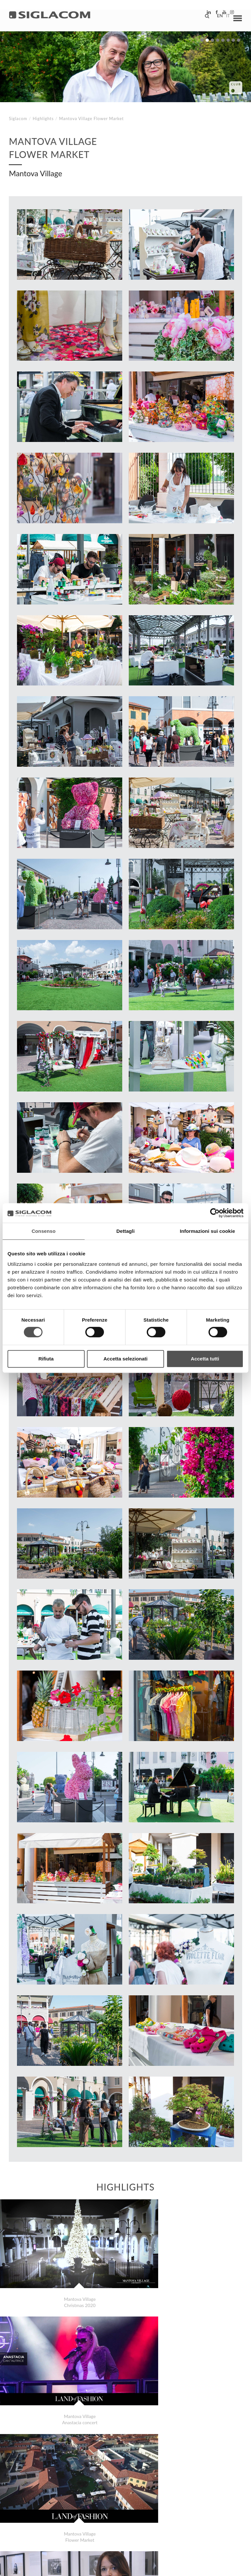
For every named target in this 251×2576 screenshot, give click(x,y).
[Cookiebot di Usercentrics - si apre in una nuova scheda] (214, 1213)
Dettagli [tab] (125, 1231)
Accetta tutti (205, 1358)
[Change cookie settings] (102, 2566)
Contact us (150, 2512)
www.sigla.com (222, 2567)
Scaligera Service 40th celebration (57, 2482)
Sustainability (108, 2512)
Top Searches (32, 2512)
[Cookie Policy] (60, 2566)
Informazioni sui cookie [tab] (207, 1231)
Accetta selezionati (125, 1358)
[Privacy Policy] (26, 2566)
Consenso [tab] (44, 1231)
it (224, 18)
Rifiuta (46, 1358)
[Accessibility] (143, 2566)
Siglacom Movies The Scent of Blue (57, 2489)
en (215, 18)
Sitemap (69, 2512)
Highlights (43, 118)
